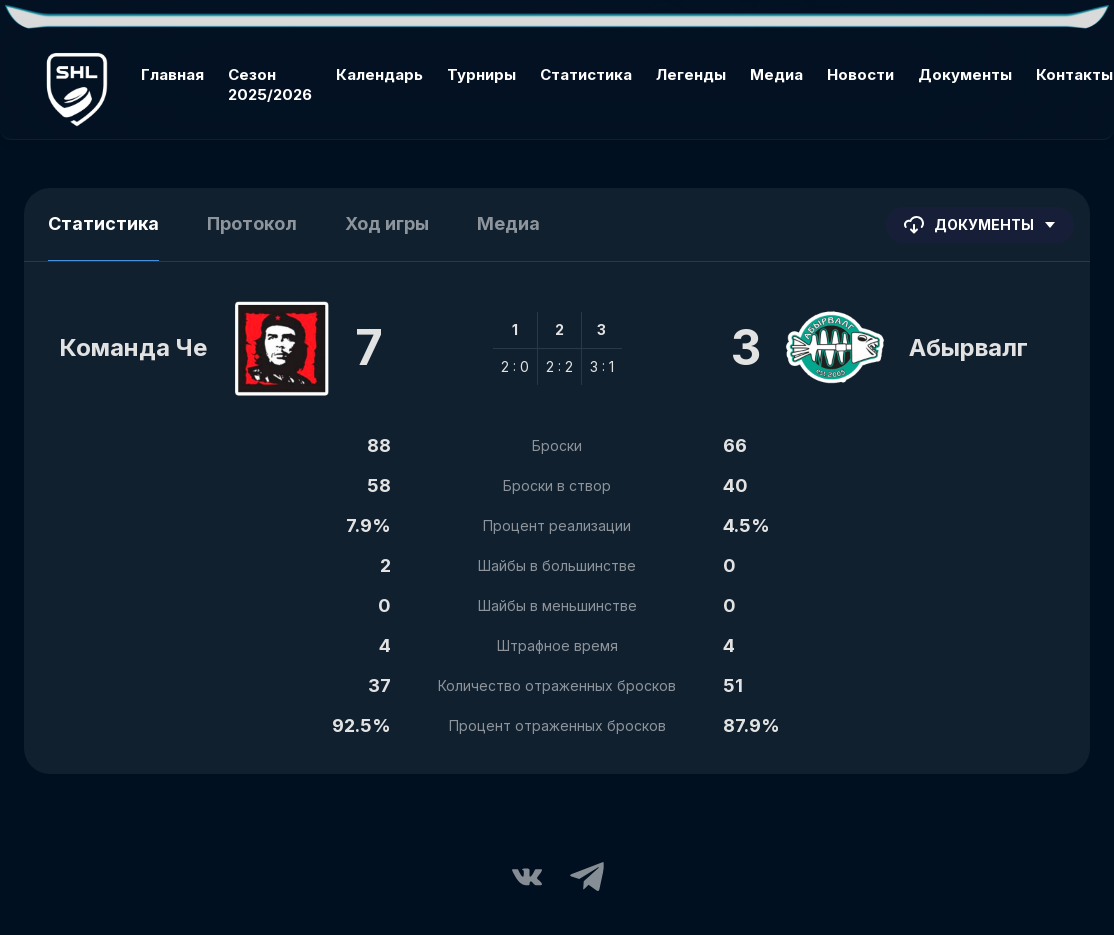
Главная (172, 74)
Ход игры (387, 223)
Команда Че (133, 347)
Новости (860, 74)
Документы (965, 74)
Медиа (776, 74)
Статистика (586, 74)
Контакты (1074, 74)
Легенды (691, 74)
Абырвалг (968, 347)
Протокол (252, 223)
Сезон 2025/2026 (270, 84)
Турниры (481, 74)
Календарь (379, 74)
